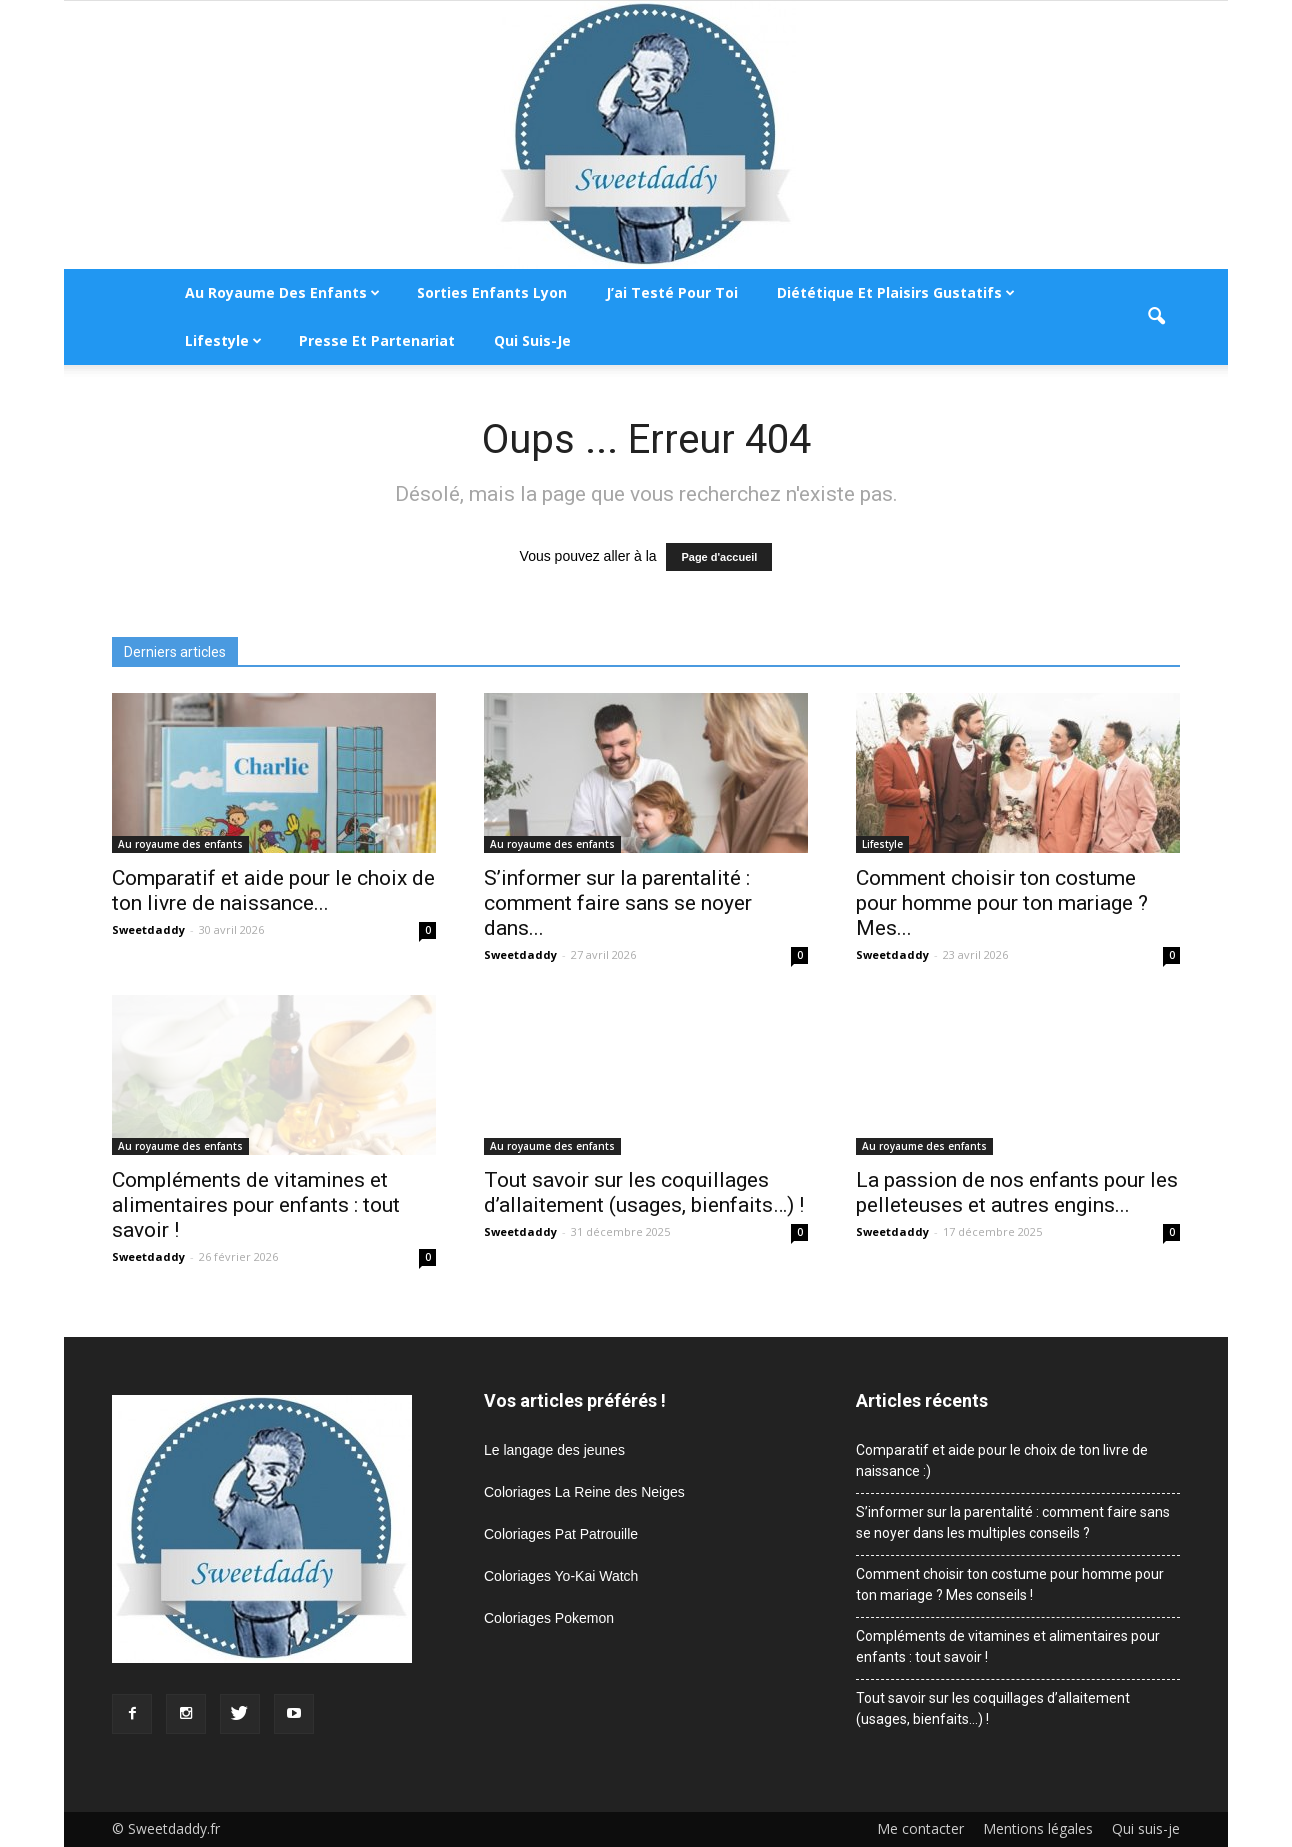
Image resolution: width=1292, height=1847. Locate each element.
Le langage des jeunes (554, 1450)
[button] (1156, 317)
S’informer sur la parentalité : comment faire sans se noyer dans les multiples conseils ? (1013, 1522)
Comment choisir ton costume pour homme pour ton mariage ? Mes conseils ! (1010, 1584)
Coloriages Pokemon (549, 1618)
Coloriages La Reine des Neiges (584, 1492)
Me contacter (920, 1829)
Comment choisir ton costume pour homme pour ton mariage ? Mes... (1002, 903)
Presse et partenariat (377, 340)
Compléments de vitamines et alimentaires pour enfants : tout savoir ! (256, 1205)
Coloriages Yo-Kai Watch (561, 1576)
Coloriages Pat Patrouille (561, 1534)
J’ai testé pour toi (672, 292)
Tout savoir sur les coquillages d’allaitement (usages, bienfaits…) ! (644, 1192)
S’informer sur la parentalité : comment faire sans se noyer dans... (618, 903)
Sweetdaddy (148, 929)
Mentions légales (1038, 1829)
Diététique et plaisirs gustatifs (896, 292)
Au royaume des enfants (282, 292)
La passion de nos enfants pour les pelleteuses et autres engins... (1017, 1192)
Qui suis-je (532, 340)
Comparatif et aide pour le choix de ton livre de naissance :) (1002, 1460)
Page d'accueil (719, 557)
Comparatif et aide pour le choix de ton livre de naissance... (273, 890)
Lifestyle (223, 340)
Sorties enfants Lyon (492, 292)
